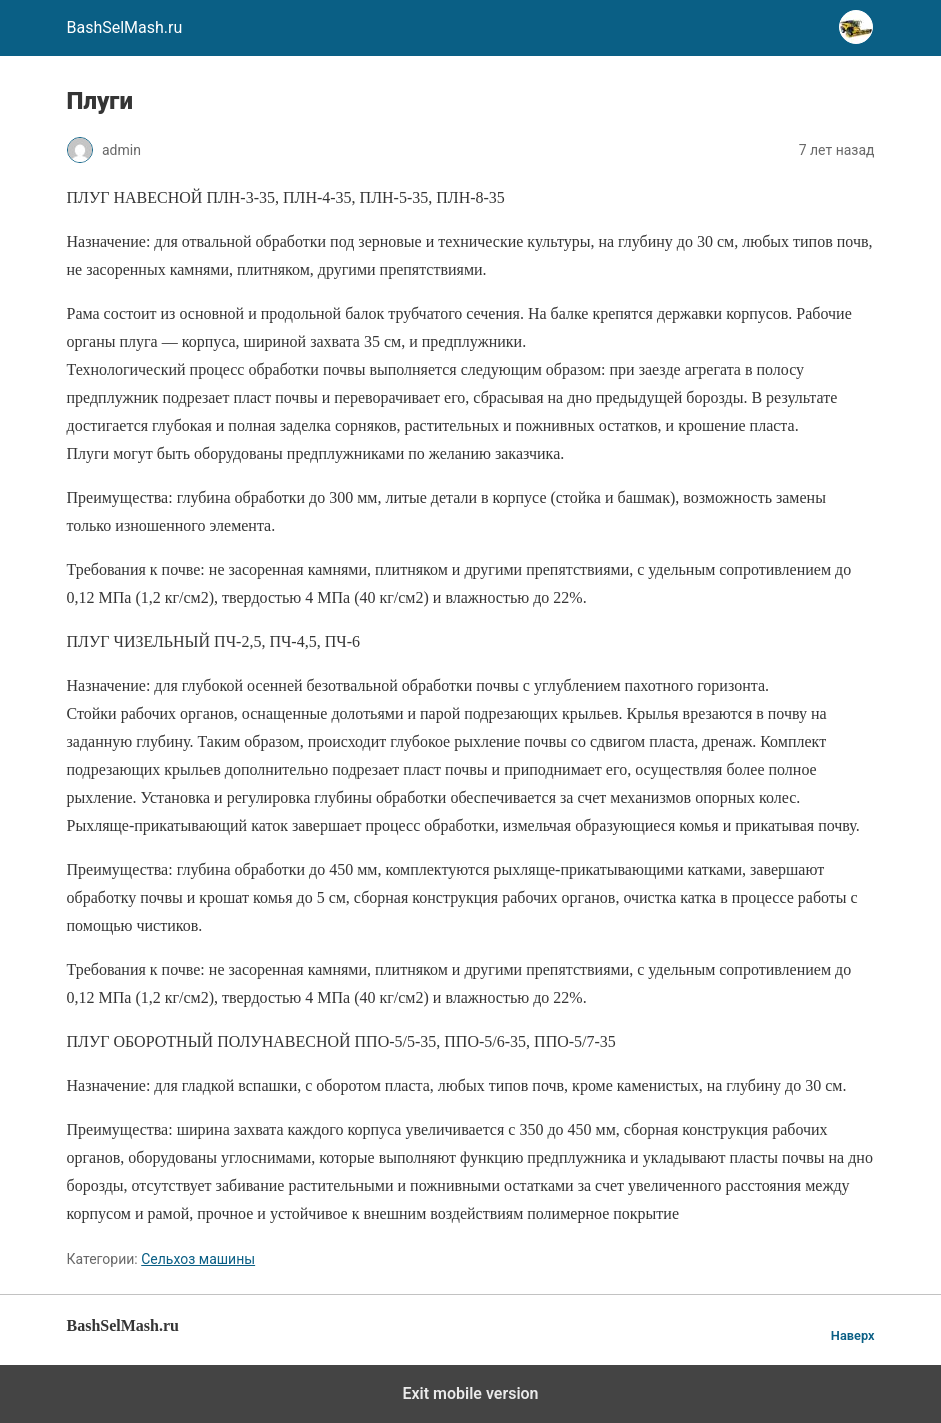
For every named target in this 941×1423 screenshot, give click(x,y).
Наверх (853, 1335)
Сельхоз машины (198, 1259)
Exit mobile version (470, 1393)
